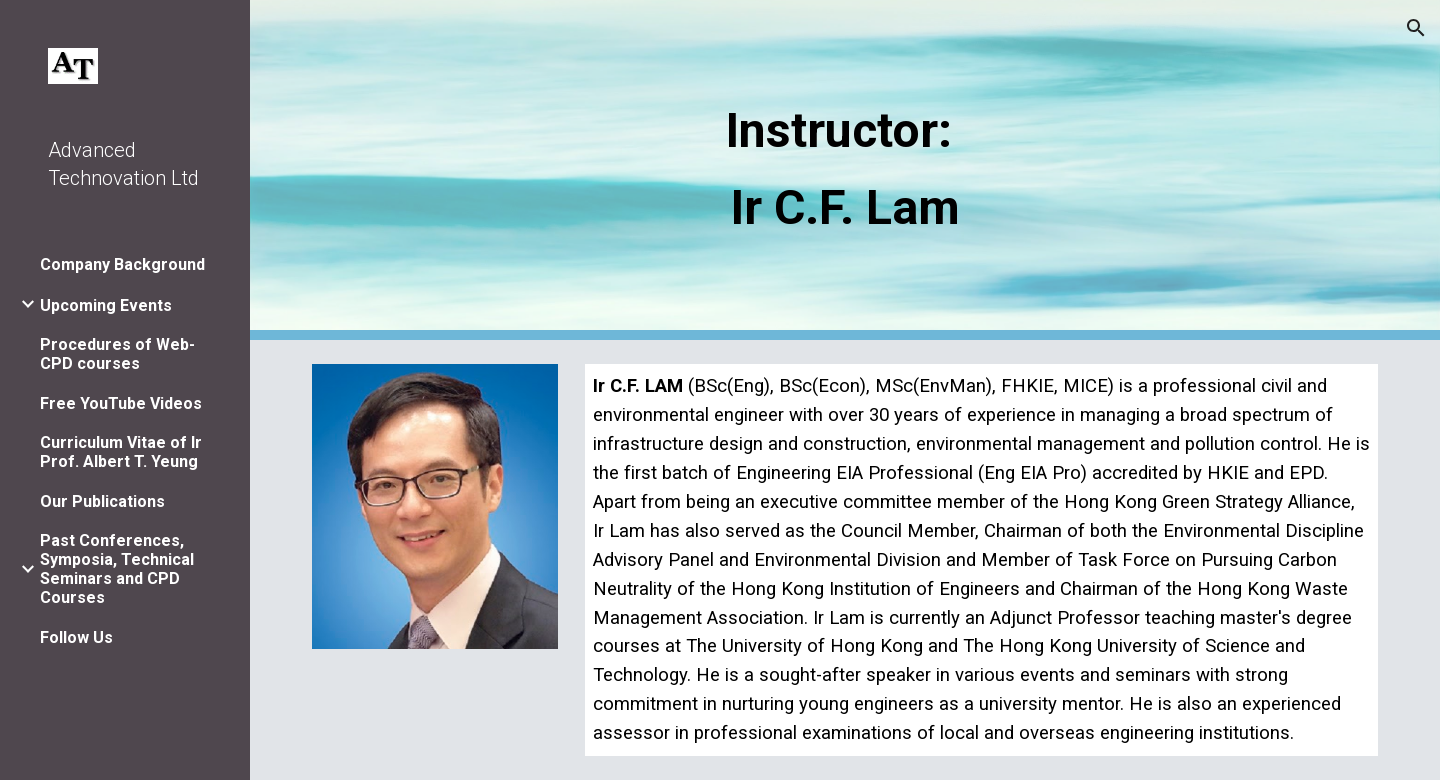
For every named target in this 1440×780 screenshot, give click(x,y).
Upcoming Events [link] (106, 305)
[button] (1416, 28)
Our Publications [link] (102, 501)
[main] (845, 169)
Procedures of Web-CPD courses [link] (117, 354)
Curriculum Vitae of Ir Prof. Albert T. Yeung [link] (121, 452)
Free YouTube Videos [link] (121, 403)
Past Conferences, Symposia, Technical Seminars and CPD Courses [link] (117, 569)
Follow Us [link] (76, 637)
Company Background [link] (122, 264)
